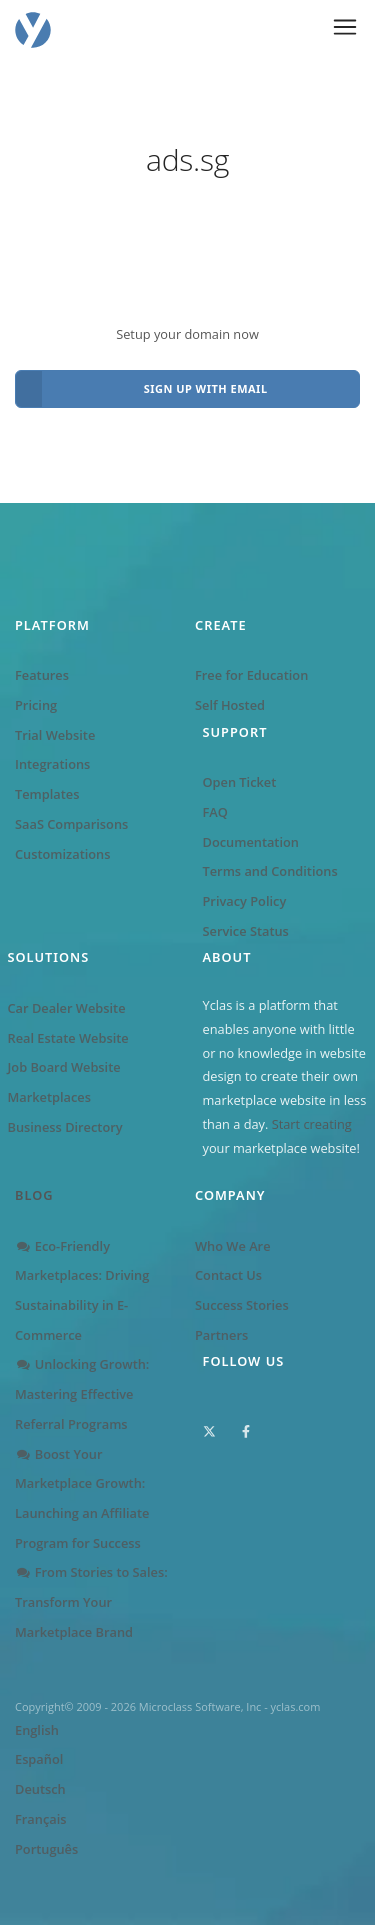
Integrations (52, 764)
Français (40, 1819)
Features (42, 675)
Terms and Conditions (270, 871)
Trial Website (55, 735)
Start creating (312, 1124)
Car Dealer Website (67, 1008)
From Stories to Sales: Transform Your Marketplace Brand (91, 1601)
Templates (47, 794)
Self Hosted (230, 705)
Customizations (62, 854)
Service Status (246, 931)
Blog (34, 1195)
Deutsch (40, 1789)
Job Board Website (64, 1067)
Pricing (36, 705)
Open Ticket (240, 782)
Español (39, 1759)
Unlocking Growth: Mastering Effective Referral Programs (82, 1393)
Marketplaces (49, 1097)
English (37, 1730)
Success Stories (242, 1305)
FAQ (215, 812)
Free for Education (251, 675)
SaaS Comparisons (71, 824)
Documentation (251, 842)
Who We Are (233, 1246)
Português (46, 1849)
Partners (221, 1335)
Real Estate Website (68, 1038)
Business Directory (65, 1127)
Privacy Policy (245, 901)
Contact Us (228, 1275)
